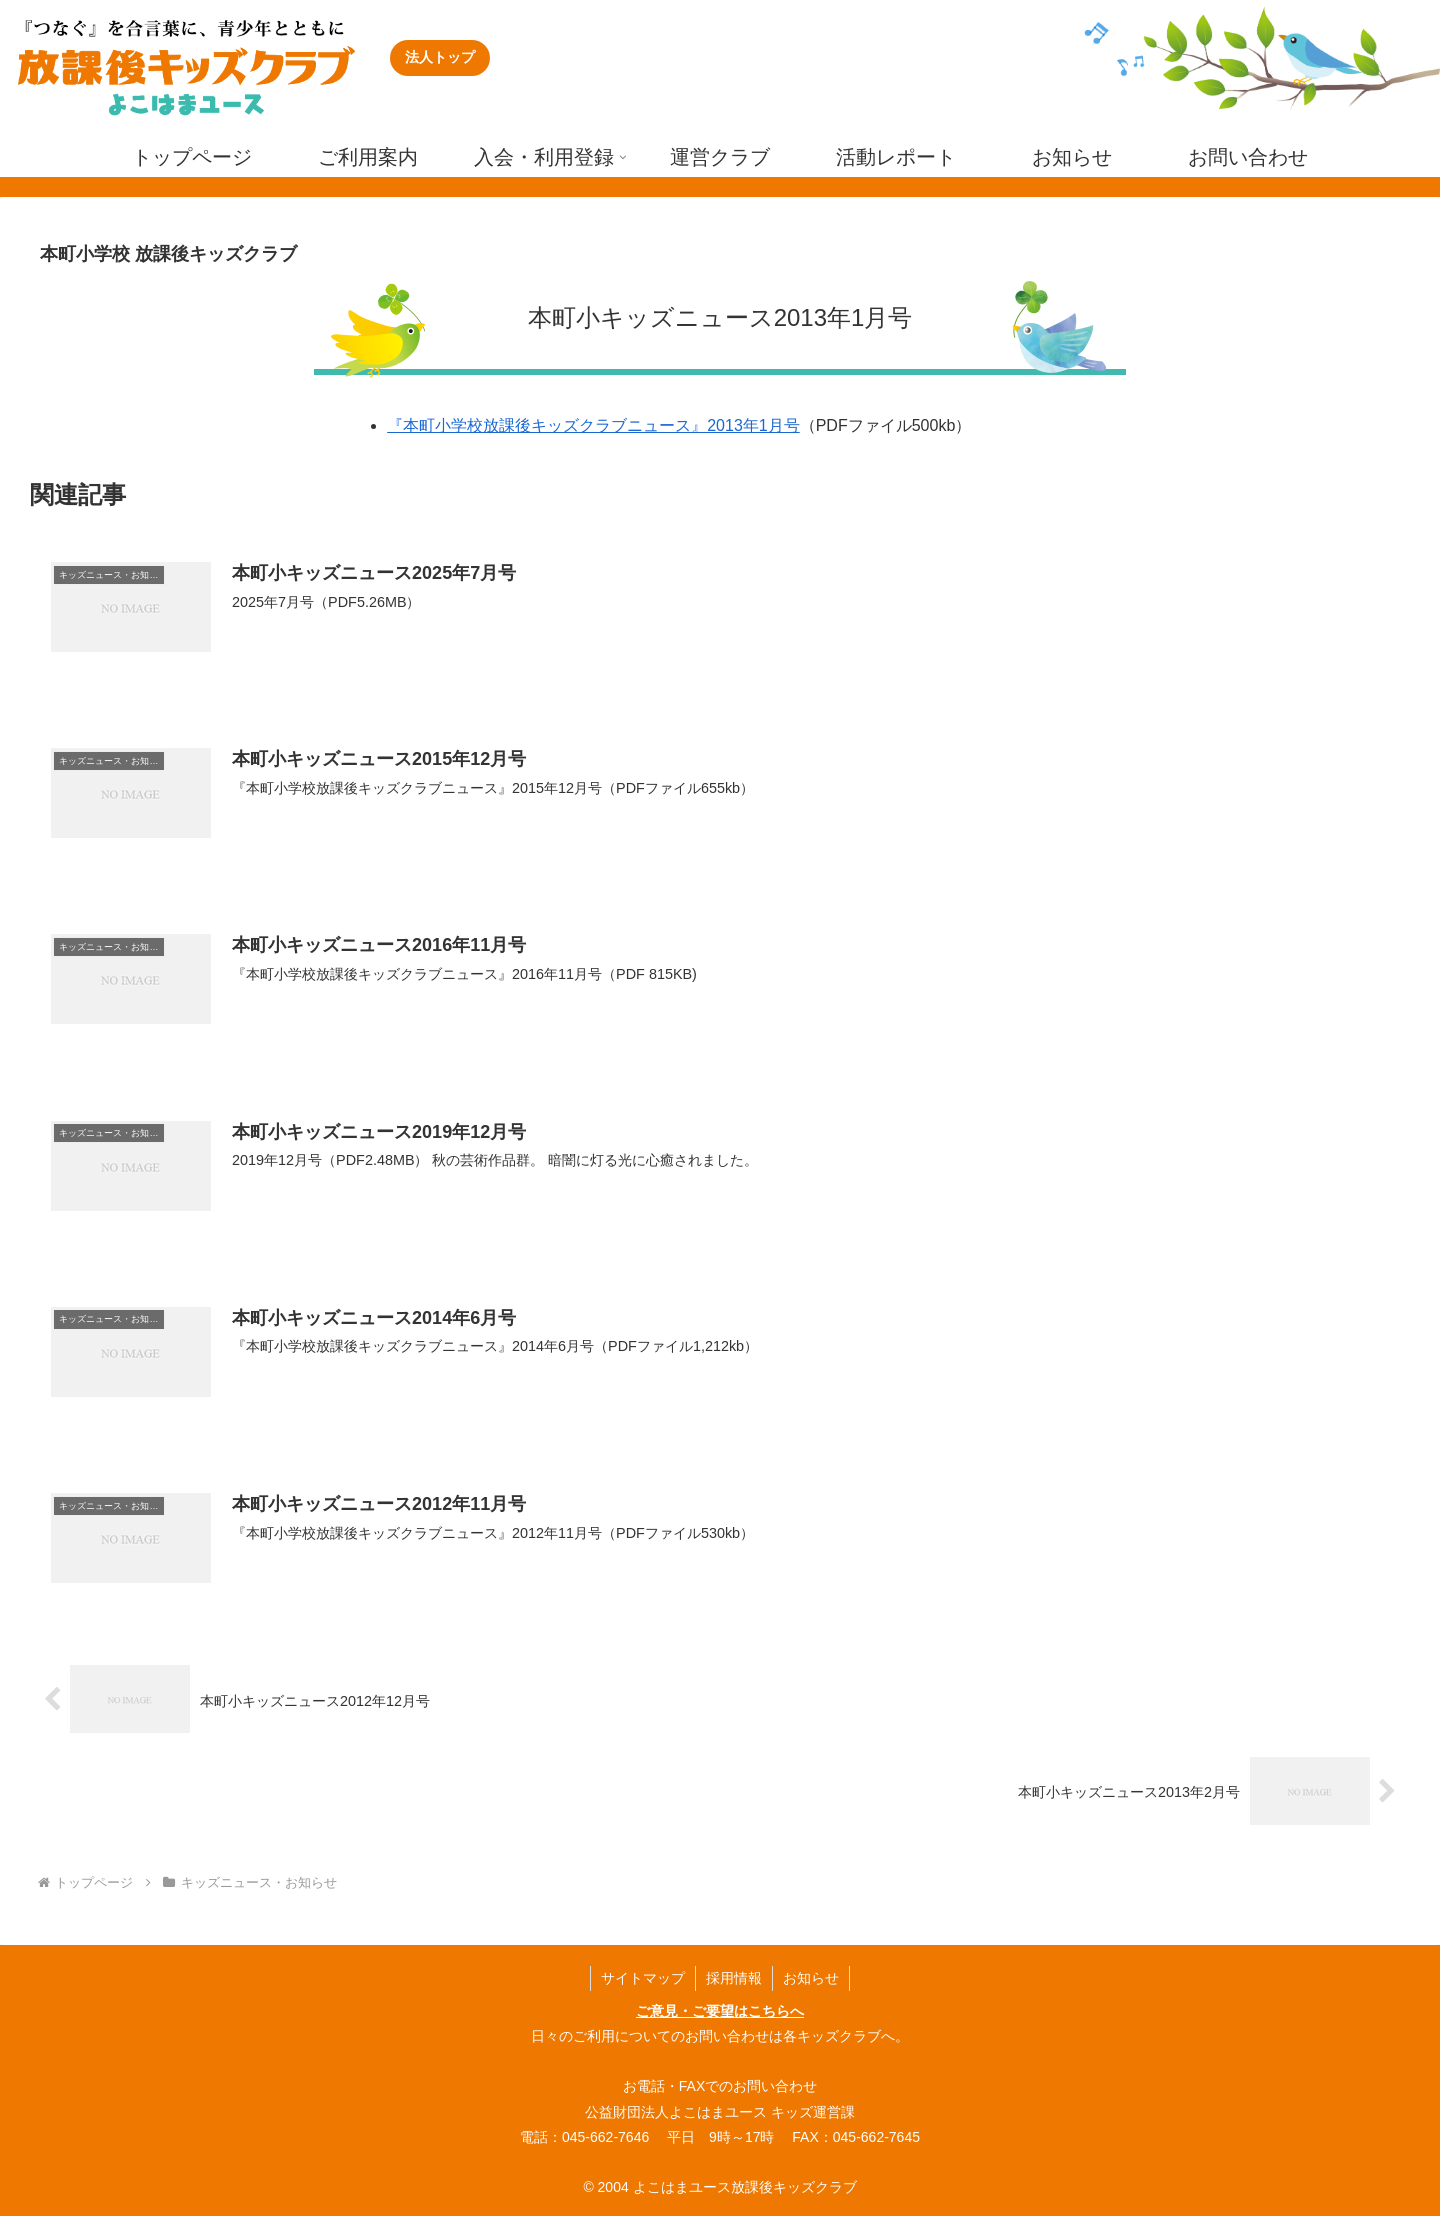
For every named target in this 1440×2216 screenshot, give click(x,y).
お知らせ (811, 1978)
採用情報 (734, 1978)
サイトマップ (643, 1978)
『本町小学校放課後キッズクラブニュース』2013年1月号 (593, 425)
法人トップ (440, 57)
